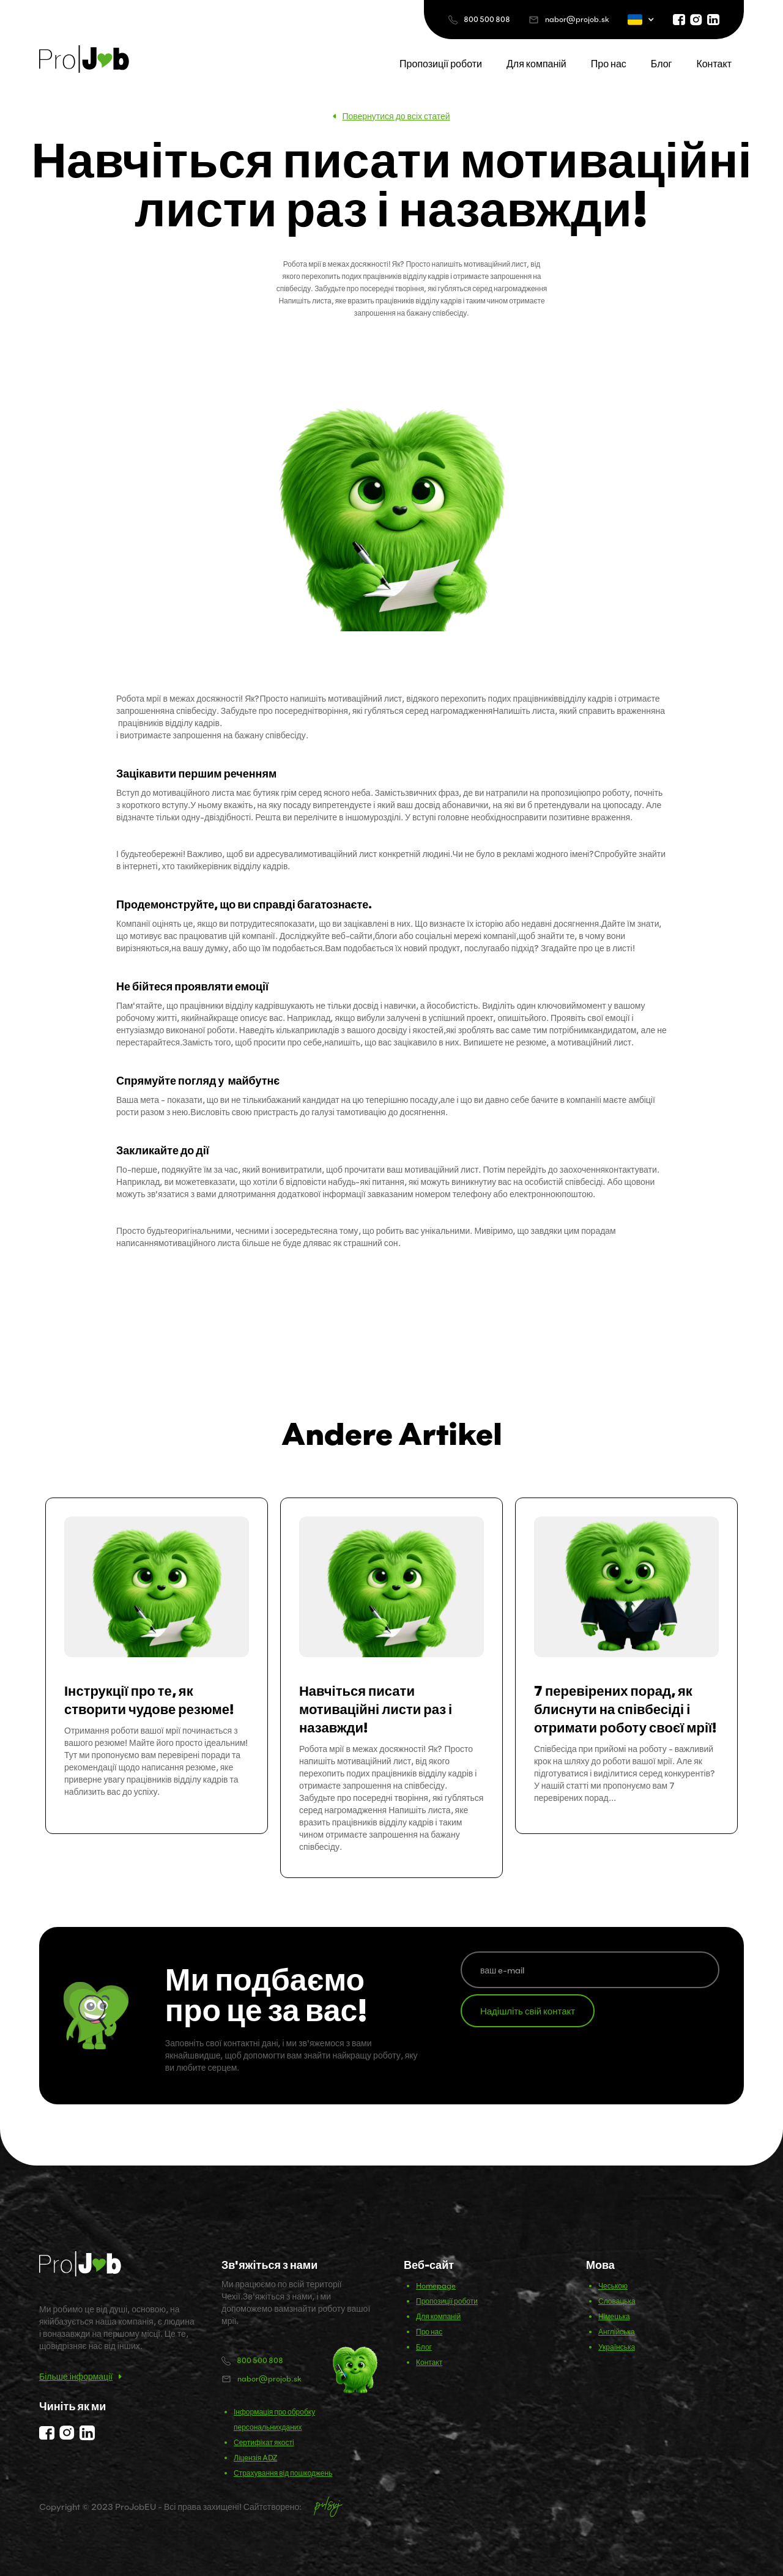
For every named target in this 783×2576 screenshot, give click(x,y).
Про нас (608, 64)
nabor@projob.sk (577, 19)
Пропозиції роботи (440, 64)
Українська (616, 2346)
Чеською (613, 2285)
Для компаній (536, 64)
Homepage (436, 2285)
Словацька (617, 2301)
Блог (661, 64)
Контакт (714, 64)
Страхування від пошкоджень (283, 2473)
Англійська (616, 2331)
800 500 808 (487, 19)
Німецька (614, 2316)
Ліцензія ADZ (255, 2457)
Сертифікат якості (264, 2442)
